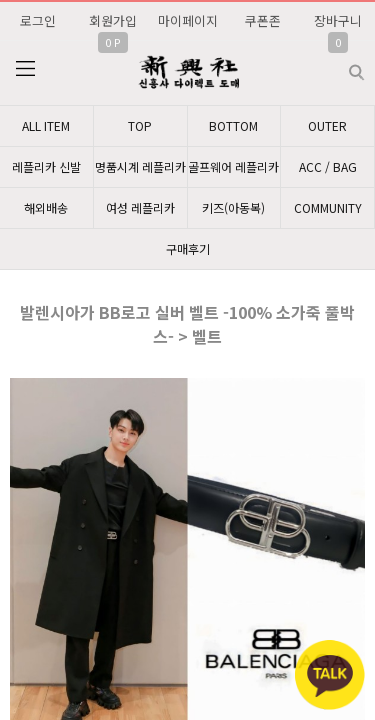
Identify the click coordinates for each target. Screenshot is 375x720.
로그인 (38, 20)
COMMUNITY (328, 207)
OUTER (327, 125)
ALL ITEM (46, 125)
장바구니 (338, 20)
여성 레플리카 (140, 207)
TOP (140, 125)
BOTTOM (233, 125)
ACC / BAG (328, 166)
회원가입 (113, 20)
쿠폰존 (263, 20)
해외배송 (46, 207)
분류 (25, 69)
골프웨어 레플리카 (233, 166)
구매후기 (188, 248)
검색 (340, 64)
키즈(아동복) (233, 207)
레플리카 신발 (46, 166)
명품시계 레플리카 (140, 166)
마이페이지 (188, 20)
